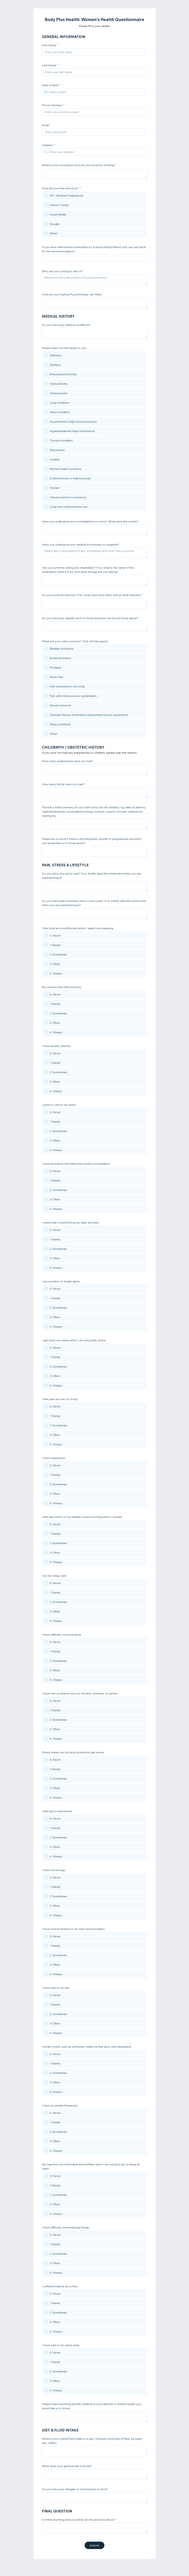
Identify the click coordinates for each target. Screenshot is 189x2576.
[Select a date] (96, 91)
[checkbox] (94, 356)
